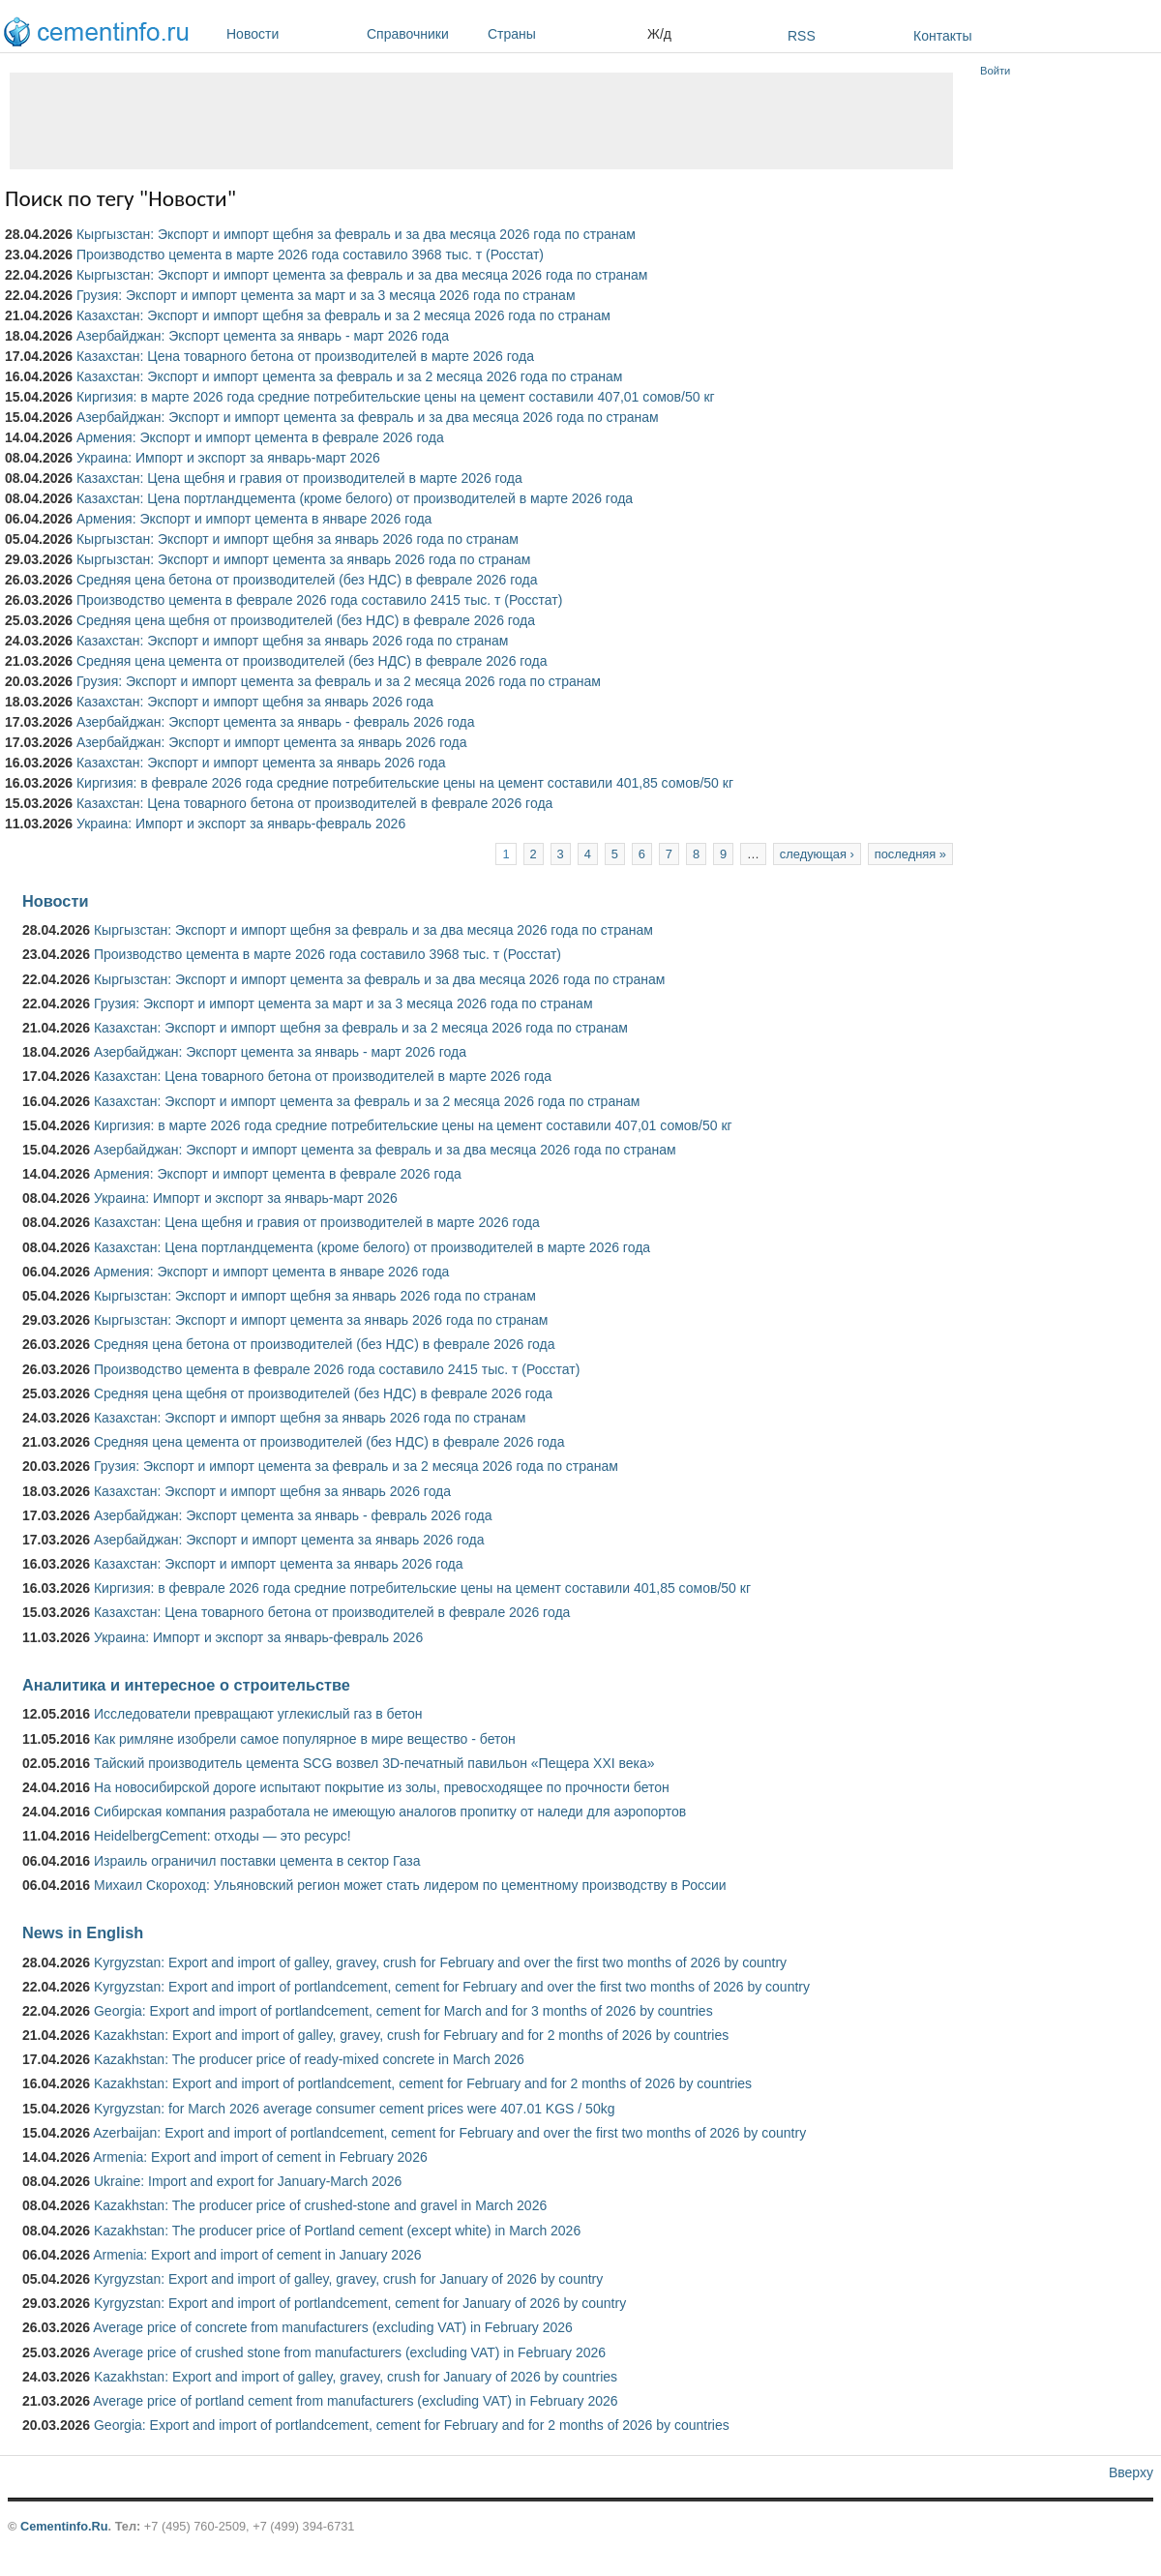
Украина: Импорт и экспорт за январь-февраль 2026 (240, 823)
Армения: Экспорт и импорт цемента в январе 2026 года (254, 518)
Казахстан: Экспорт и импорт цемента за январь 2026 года (261, 762)
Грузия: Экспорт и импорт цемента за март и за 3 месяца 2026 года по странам (326, 295)
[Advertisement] (481, 121)
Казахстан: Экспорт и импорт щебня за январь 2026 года (254, 701)
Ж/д (659, 34)
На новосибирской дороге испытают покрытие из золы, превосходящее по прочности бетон (382, 1787)
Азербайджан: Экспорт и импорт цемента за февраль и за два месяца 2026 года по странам (367, 417)
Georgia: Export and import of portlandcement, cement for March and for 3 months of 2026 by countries (403, 2011)
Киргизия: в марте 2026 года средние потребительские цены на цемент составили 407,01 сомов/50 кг (395, 396)
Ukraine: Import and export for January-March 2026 (248, 2181)
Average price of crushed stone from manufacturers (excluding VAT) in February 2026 (349, 2352)
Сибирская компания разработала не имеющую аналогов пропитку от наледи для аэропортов (390, 1811)
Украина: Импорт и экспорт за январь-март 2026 (228, 457)
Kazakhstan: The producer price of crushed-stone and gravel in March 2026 (320, 2205)
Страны (563, 34)
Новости (291, 34)
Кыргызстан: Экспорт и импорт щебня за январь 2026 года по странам (297, 539)
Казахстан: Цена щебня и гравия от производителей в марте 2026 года (299, 478)
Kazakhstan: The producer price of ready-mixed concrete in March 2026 (309, 2059)
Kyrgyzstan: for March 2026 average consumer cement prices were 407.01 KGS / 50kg (354, 2108)
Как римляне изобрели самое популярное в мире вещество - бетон (305, 1739)
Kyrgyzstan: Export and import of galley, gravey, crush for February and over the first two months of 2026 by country (440, 1962)
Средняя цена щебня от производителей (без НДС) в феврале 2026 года (305, 620)
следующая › (817, 854)
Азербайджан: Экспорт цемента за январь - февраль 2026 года (275, 722)
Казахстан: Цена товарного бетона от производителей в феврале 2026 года (314, 803)
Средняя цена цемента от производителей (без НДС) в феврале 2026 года (312, 661)
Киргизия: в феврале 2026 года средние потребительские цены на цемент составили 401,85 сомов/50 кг (404, 783)
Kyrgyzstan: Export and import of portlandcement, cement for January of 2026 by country (360, 2303)
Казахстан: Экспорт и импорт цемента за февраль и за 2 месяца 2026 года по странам (349, 376)
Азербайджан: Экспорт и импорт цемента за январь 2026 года (271, 742)
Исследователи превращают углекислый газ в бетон (258, 1714)
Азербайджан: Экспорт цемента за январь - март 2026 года (262, 336)
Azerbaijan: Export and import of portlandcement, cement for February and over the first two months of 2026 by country (449, 2133)
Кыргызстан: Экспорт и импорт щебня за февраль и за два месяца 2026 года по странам (356, 234)
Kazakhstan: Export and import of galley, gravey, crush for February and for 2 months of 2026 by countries (411, 2035)
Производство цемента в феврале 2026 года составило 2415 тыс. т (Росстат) (319, 600)
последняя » (910, 854)
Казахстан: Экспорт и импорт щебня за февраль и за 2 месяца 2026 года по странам (343, 315)
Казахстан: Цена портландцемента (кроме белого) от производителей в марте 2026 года (354, 498)
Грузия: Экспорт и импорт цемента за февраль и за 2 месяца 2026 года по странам (338, 681)
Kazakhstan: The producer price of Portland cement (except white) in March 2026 (337, 2230)
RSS (802, 36)
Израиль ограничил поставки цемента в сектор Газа (257, 1861)
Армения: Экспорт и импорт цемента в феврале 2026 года (260, 437)
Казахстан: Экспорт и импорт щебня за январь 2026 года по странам (292, 640)
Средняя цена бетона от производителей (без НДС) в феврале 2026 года (307, 579)
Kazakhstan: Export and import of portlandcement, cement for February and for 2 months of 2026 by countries (423, 2083)
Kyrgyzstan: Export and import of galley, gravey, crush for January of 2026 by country (348, 2279)
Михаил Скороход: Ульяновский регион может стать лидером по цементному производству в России (410, 1885)
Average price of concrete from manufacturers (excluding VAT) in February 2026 (333, 2327)
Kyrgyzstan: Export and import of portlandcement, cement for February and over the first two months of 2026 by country (452, 1986)
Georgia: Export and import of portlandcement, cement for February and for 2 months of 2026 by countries (411, 2425)
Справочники (422, 34)
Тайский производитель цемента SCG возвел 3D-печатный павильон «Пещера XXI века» (374, 1763)
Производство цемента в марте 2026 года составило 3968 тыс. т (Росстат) (310, 254)
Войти (995, 70)
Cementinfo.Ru (64, 2526)
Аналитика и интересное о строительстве (186, 1684)
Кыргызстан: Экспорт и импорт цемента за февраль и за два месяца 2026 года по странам (361, 275)
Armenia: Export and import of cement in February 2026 (260, 2157)
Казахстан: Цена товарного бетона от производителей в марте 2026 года (305, 356)
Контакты (942, 36)
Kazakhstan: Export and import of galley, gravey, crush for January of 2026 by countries (355, 2376)
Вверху (1131, 2472)
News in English (82, 1932)
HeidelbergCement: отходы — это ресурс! (222, 1835)
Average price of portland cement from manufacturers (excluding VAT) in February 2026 (355, 2401)
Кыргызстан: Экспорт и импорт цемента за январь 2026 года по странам (303, 559)
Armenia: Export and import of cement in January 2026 (257, 2254)
